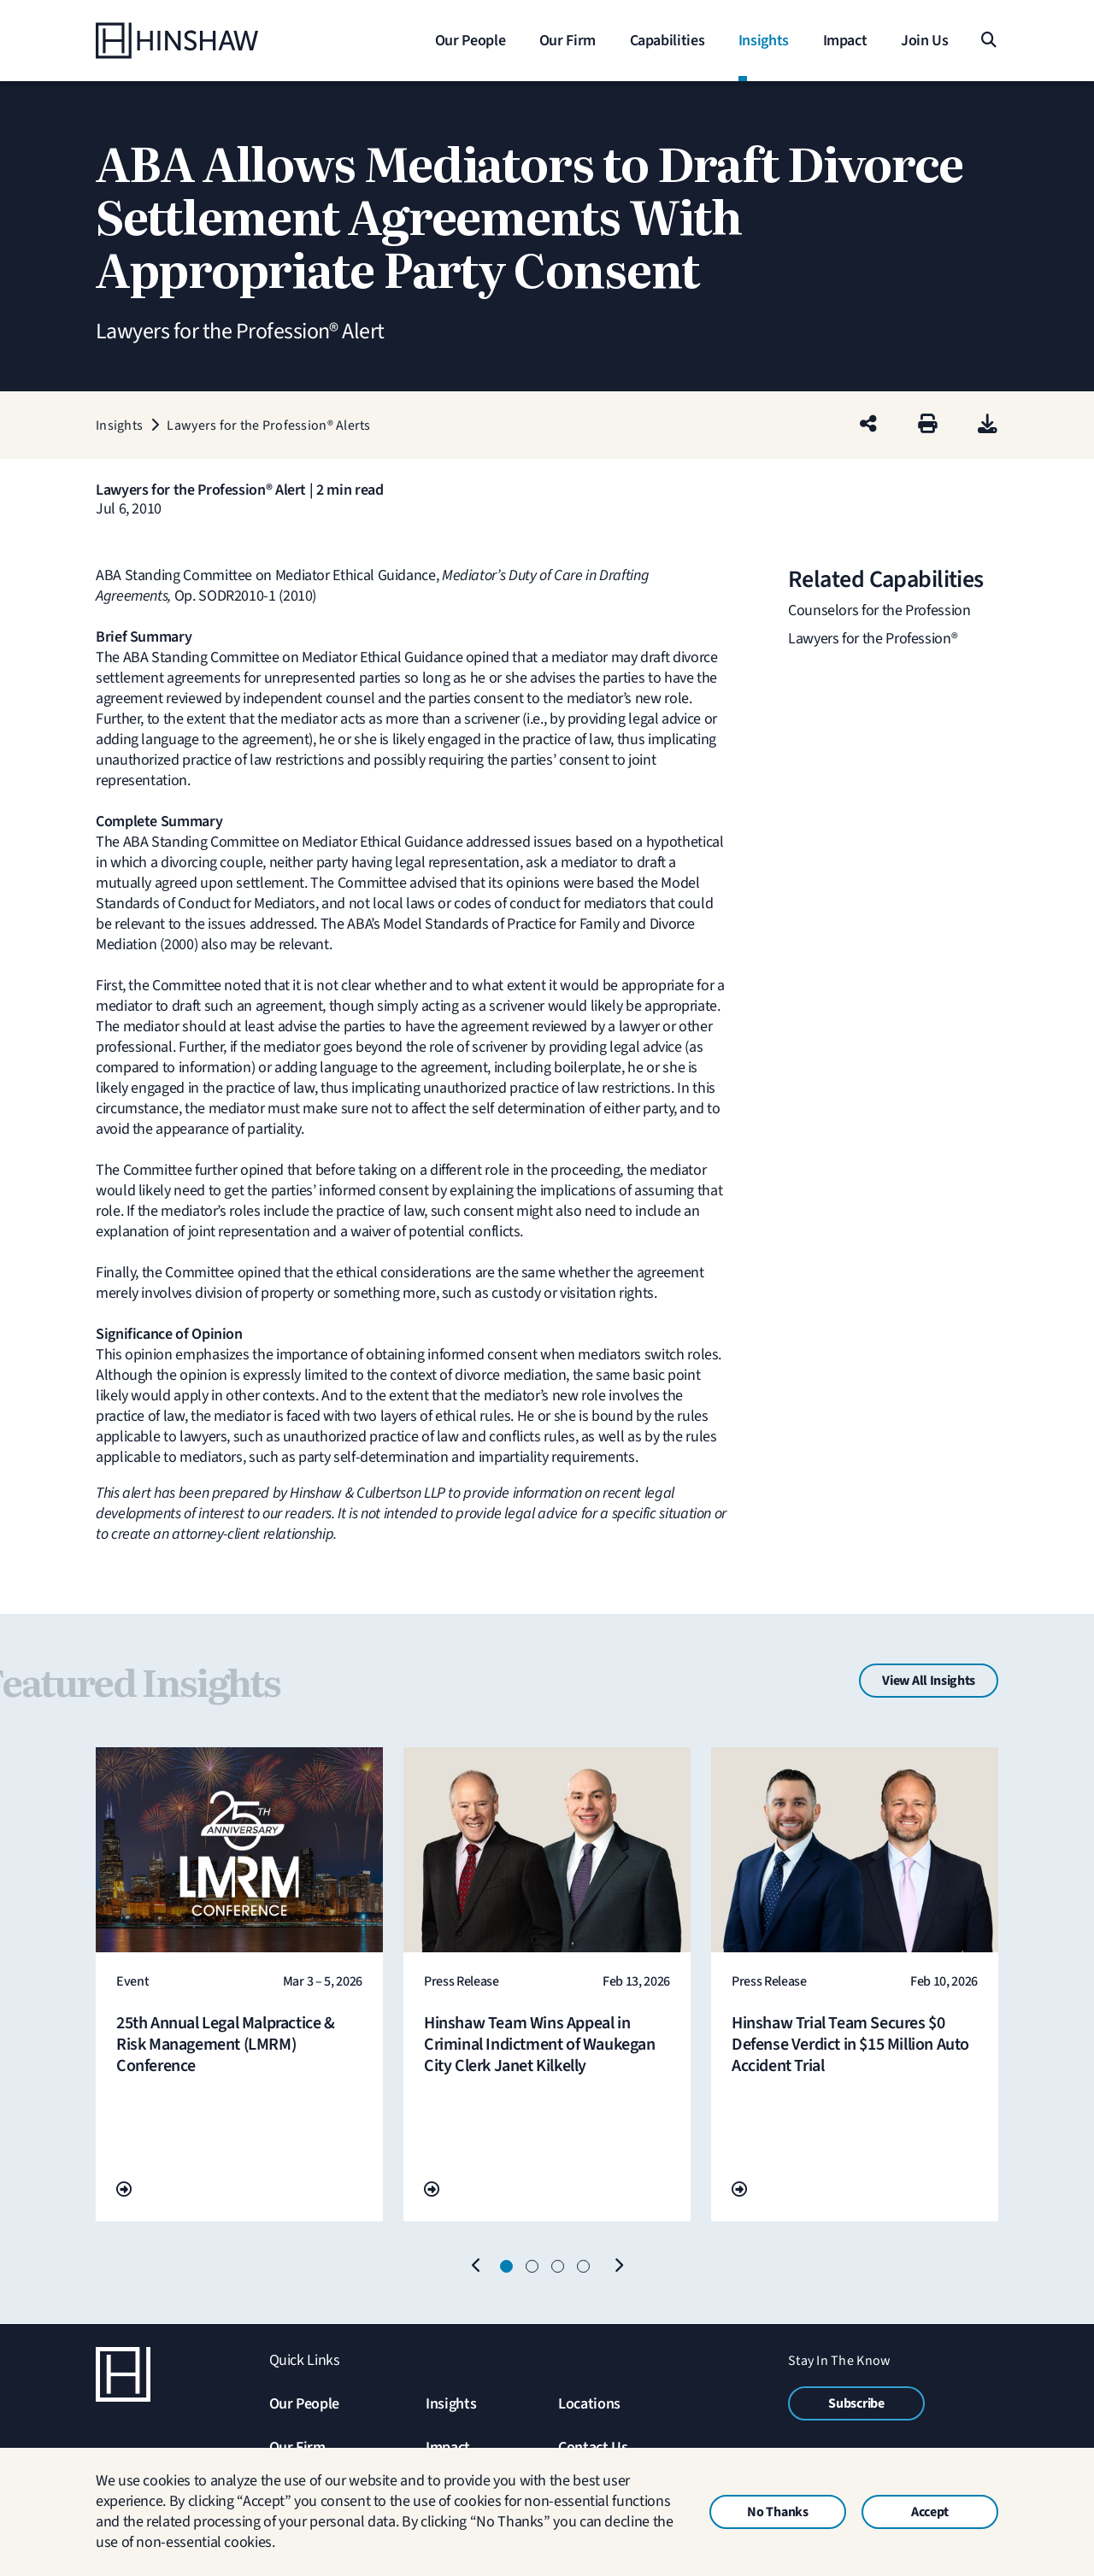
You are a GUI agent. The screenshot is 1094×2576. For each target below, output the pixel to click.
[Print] (928, 425)
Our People (304, 2404)
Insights (451, 2404)
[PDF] (987, 425)
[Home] (202, 40)
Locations (589, 2404)
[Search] (987, 40)
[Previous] (476, 2266)
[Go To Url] (124, 2190)
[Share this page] (868, 425)
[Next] (618, 2266)
